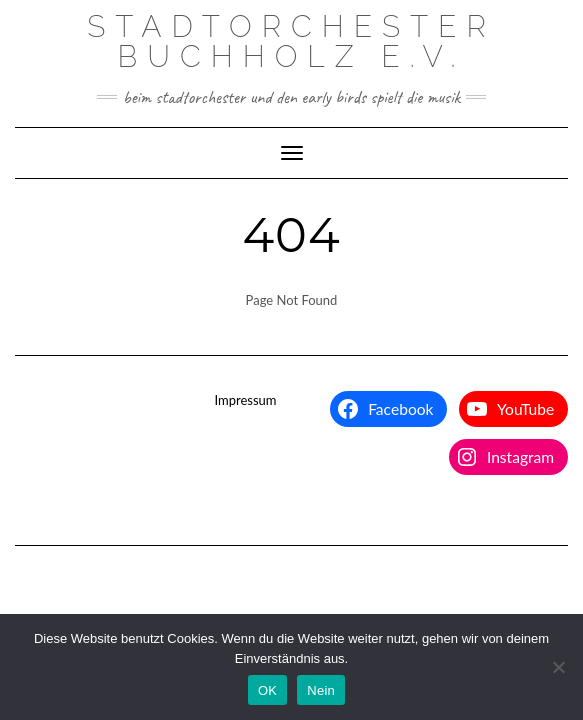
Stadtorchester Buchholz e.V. (291, 41)
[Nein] (558, 667)
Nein (321, 690)
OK (267, 690)
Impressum (245, 400)
